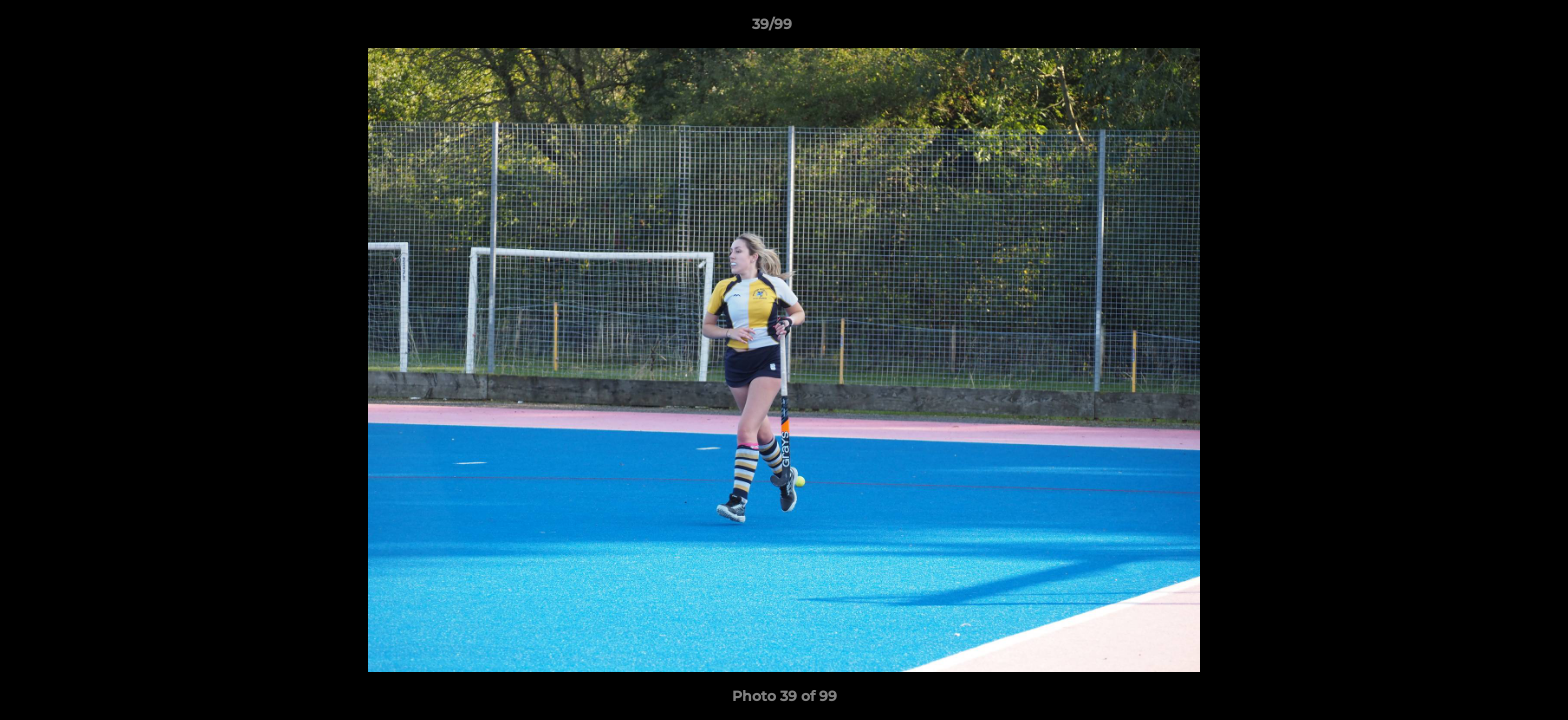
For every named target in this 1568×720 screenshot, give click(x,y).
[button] (1484, 29)
